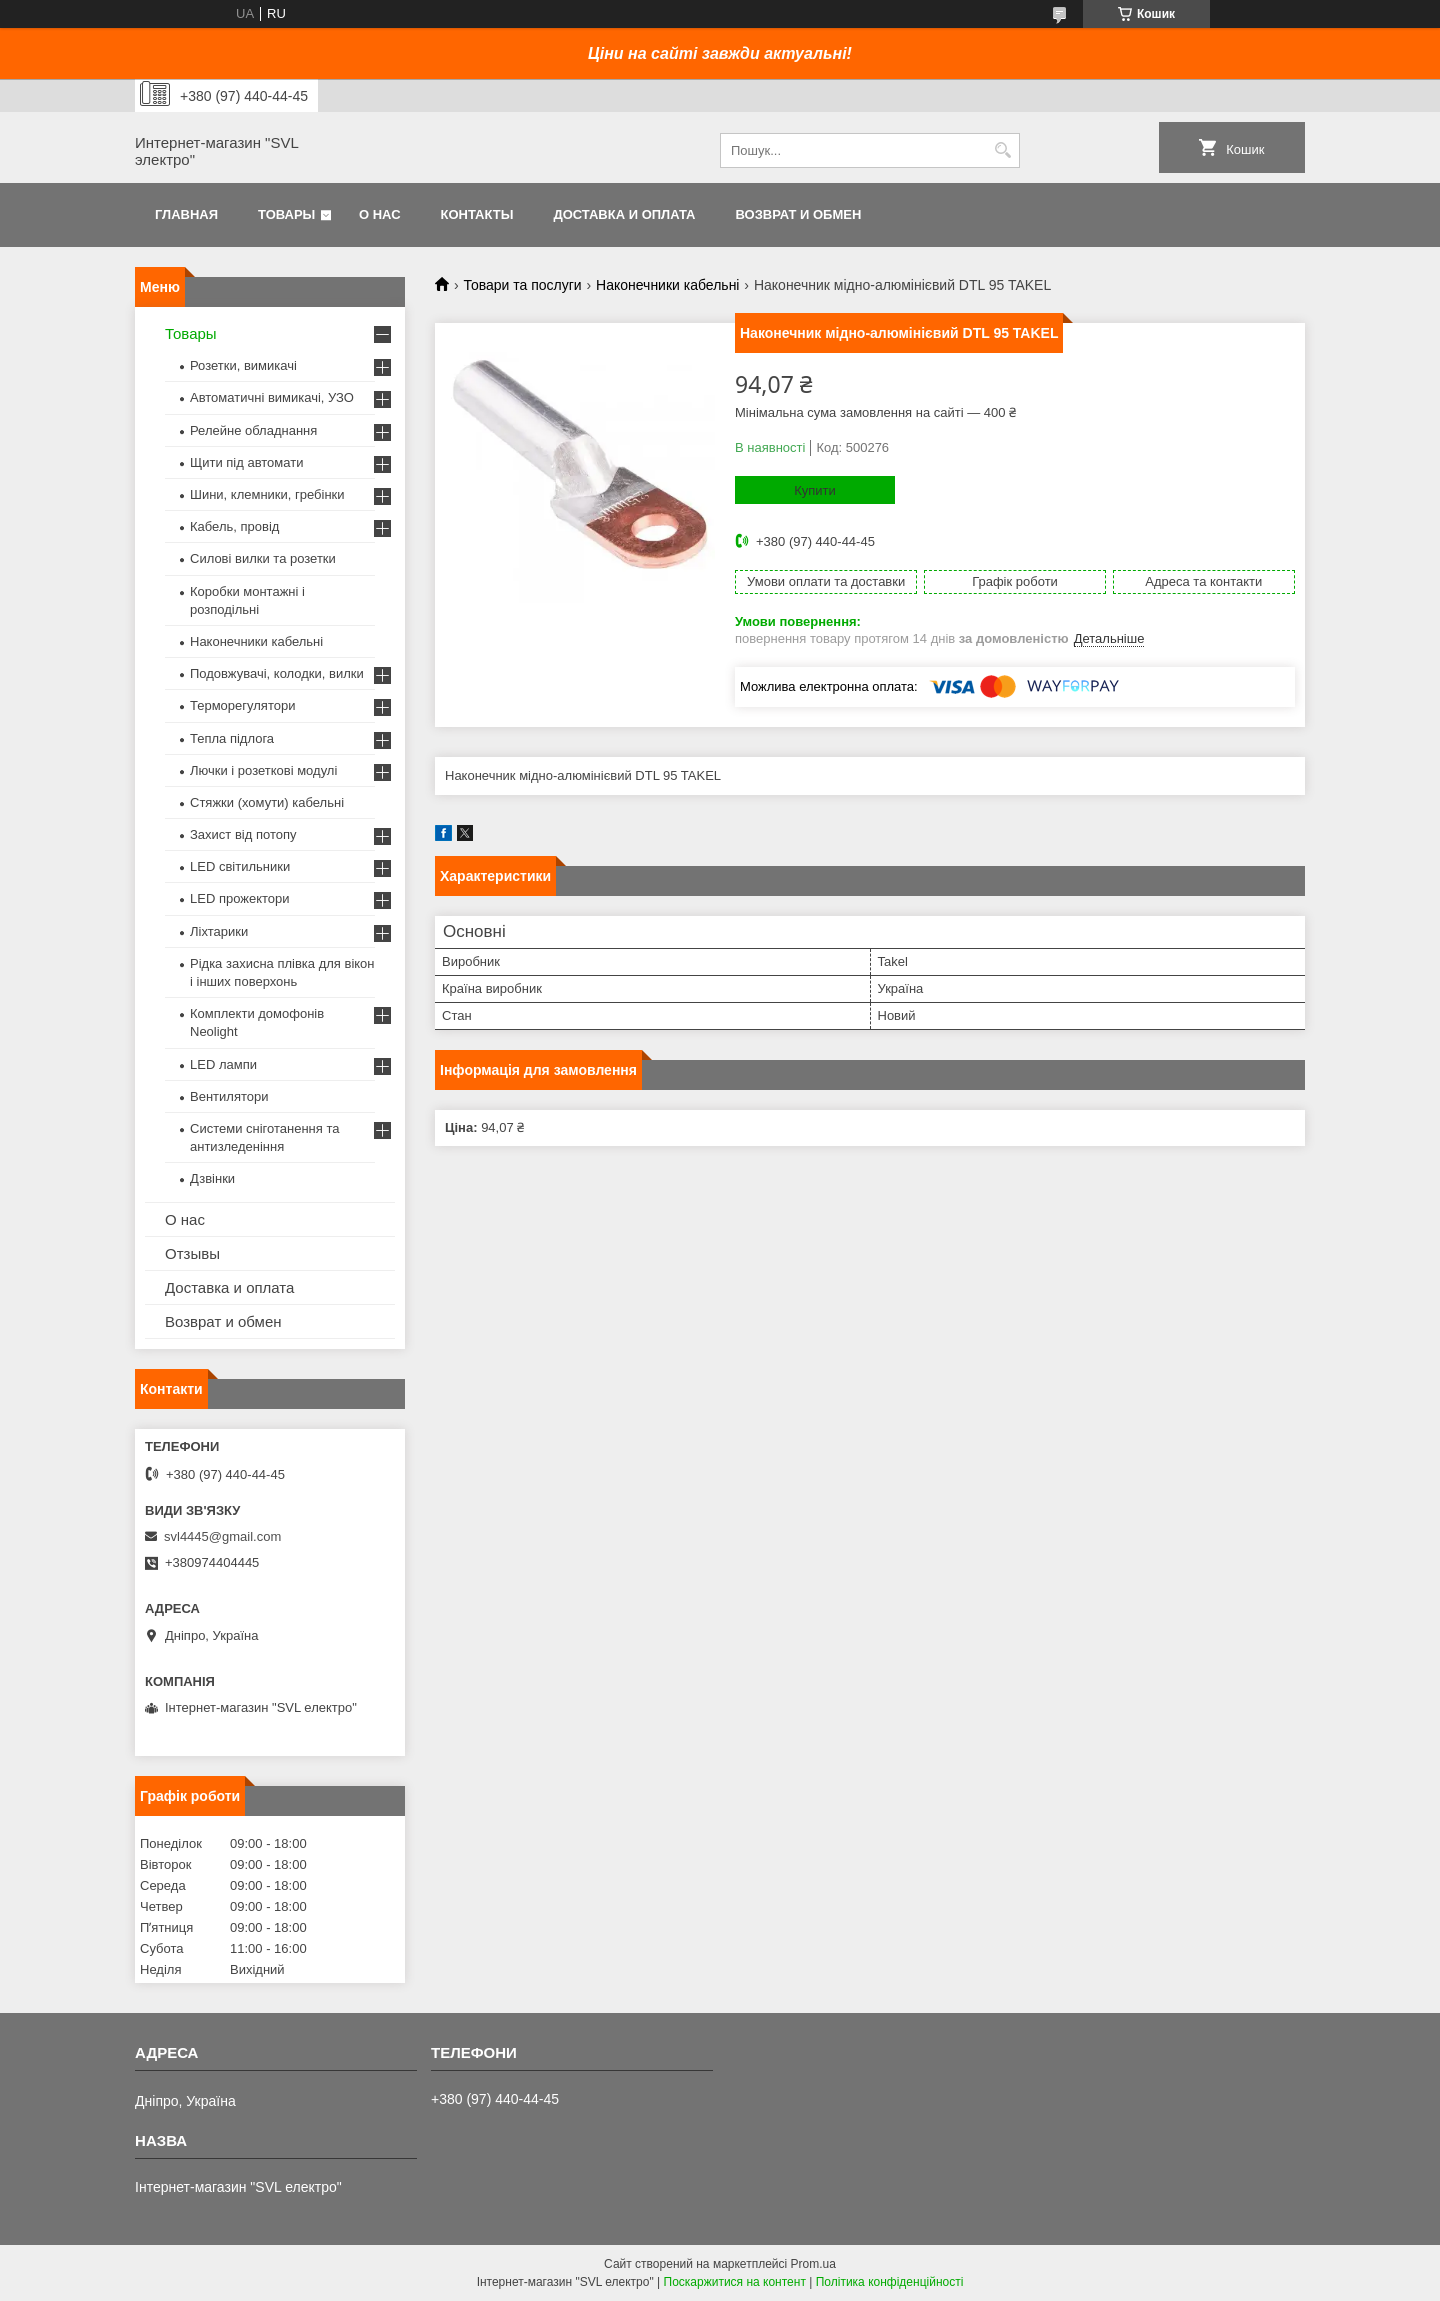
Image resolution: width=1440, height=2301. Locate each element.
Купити (815, 490)
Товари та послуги (522, 285)
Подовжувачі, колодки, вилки (277, 673)
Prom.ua (813, 2264)
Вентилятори (229, 1096)
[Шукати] (1002, 150)
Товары (286, 214)
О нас (380, 214)
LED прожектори (240, 898)
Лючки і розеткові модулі (263, 770)
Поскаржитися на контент (735, 2282)
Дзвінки (212, 1178)
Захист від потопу (243, 834)
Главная (186, 214)
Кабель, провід (234, 526)
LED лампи (223, 1064)
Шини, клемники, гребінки (267, 494)
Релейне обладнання (253, 430)
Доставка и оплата (624, 214)
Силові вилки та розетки (263, 558)
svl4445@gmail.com (222, 1536)
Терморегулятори (242, 705)
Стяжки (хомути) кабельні (267, 802)
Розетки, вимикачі (243, 365)
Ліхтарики (219, 931)
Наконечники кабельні (667, 285)
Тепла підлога (232, 738)
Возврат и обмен (798, 214)
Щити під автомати (246, 462)
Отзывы (192, 1253)
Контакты (477, 214)
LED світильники (240, 866)
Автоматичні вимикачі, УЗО (272, 397)
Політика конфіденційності (890, 2282)
